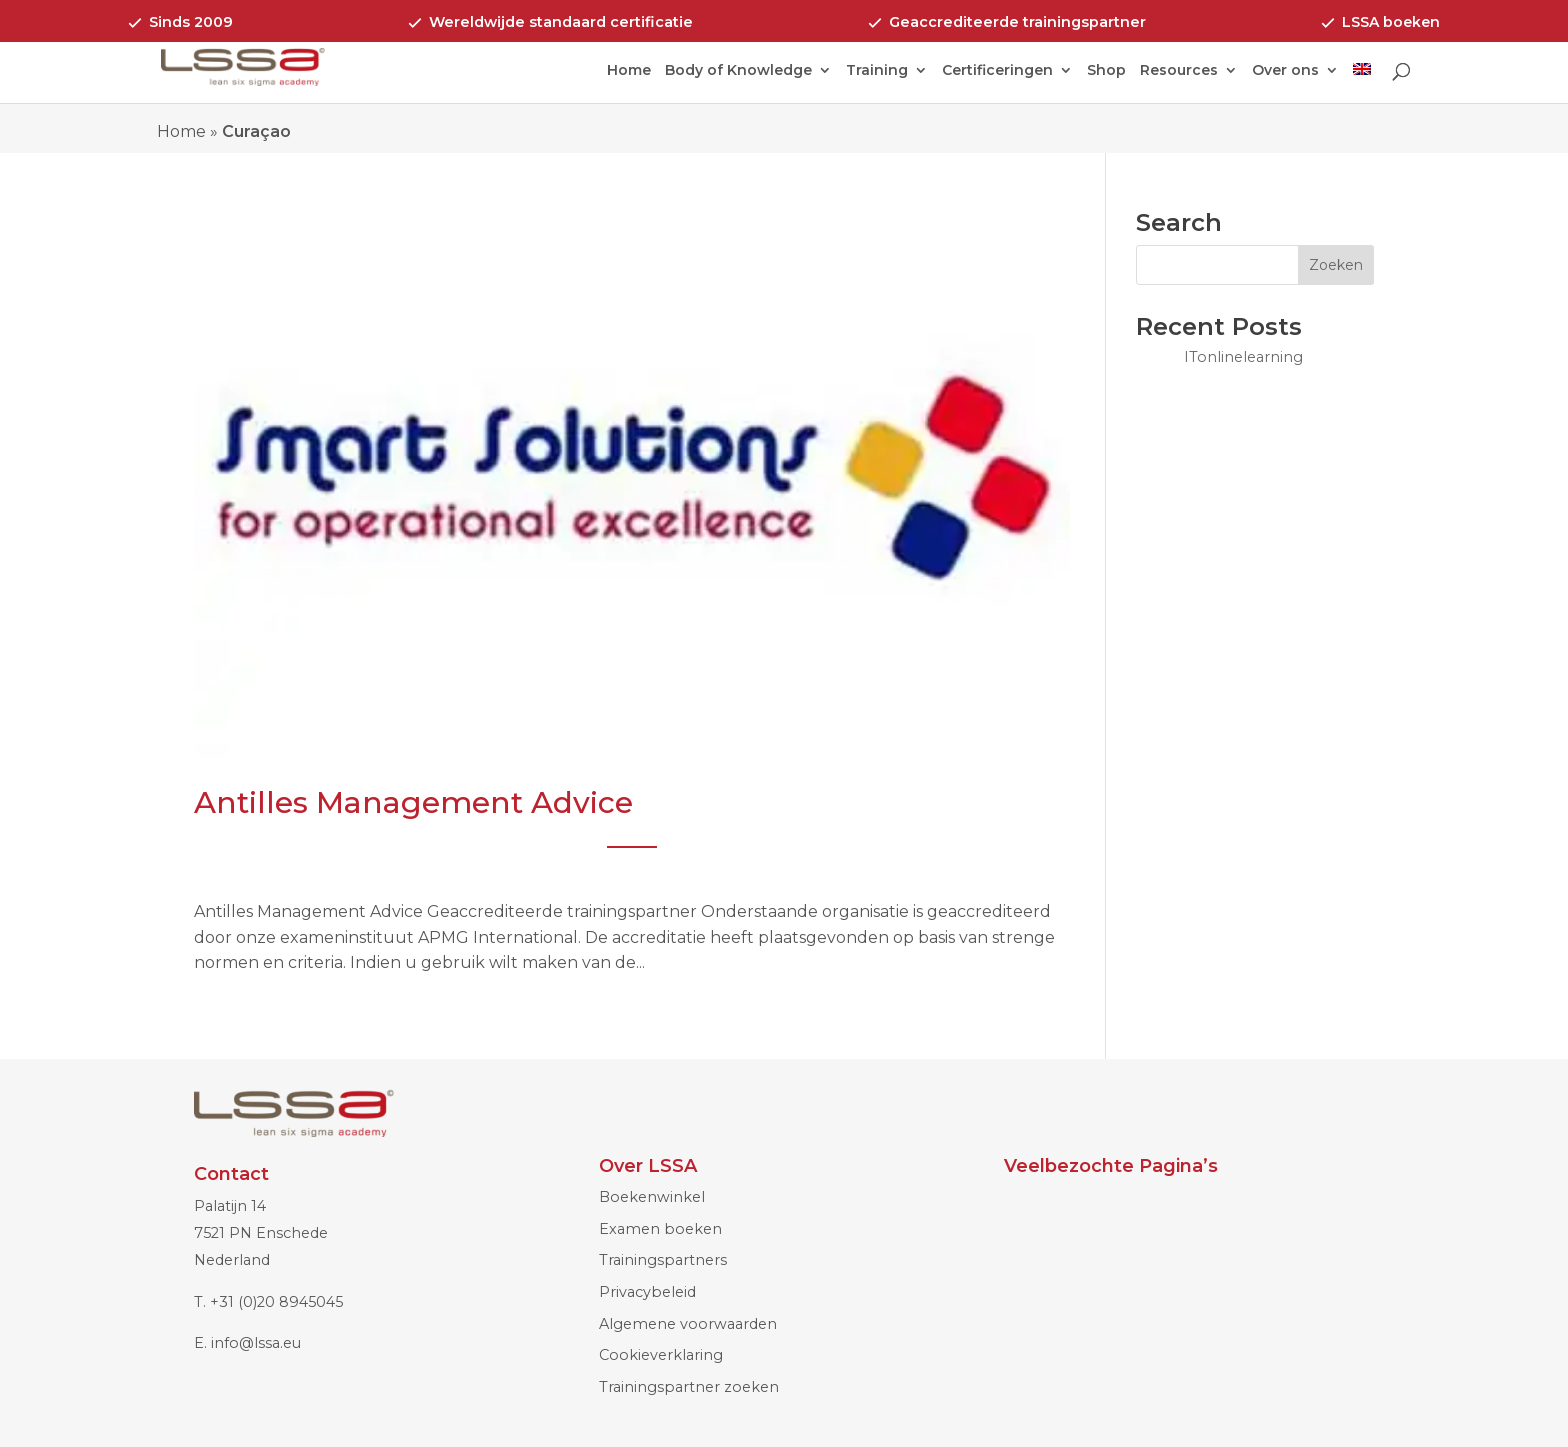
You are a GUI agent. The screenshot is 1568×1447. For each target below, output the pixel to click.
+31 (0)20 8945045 (276, 1302)
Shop (1106, 71)
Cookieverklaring (661, 1355)
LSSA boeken (1391, 22)
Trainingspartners (663, 1260)
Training (877, 71)
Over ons (1285, 71)
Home (629, 71)
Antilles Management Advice (413, 802)
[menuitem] (1362, 83)
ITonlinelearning (1243, 357)
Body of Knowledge (738, 71)
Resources (1179, 71)
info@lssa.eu (256, 1343)
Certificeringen (997, 71)
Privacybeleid (647, 1292)
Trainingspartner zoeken (689, 1387)
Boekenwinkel (652, 1197)
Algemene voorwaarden (688, 1324)
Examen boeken (660, 1229)
